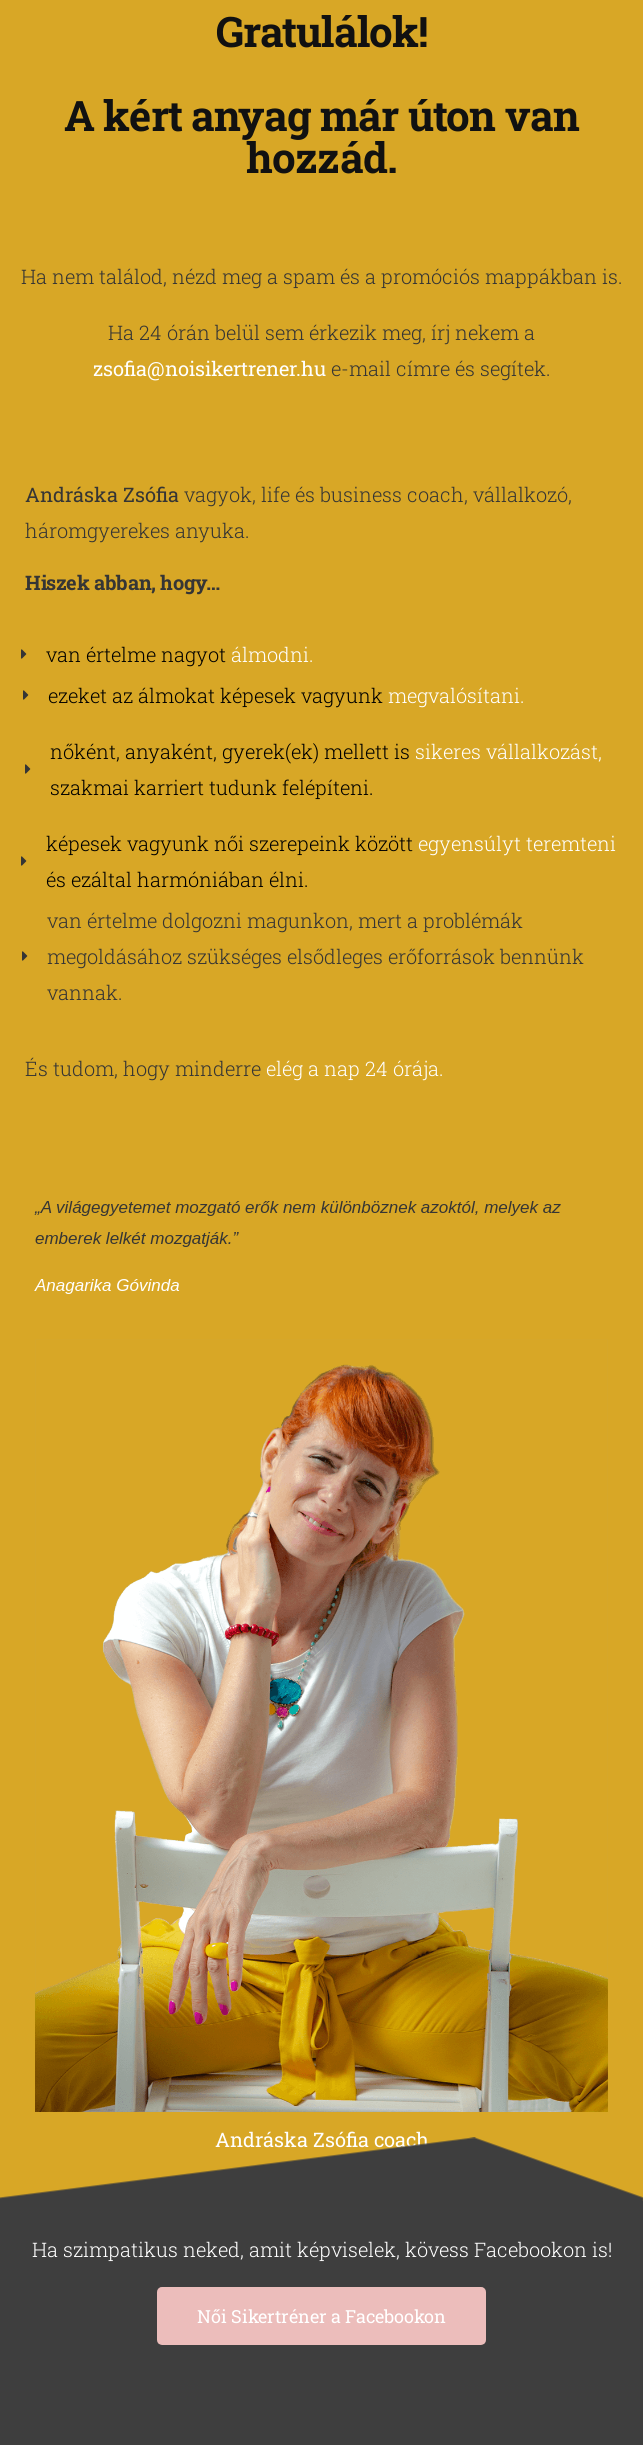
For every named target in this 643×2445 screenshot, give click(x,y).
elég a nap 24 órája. (355, 1068)
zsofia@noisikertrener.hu (209, 368)
